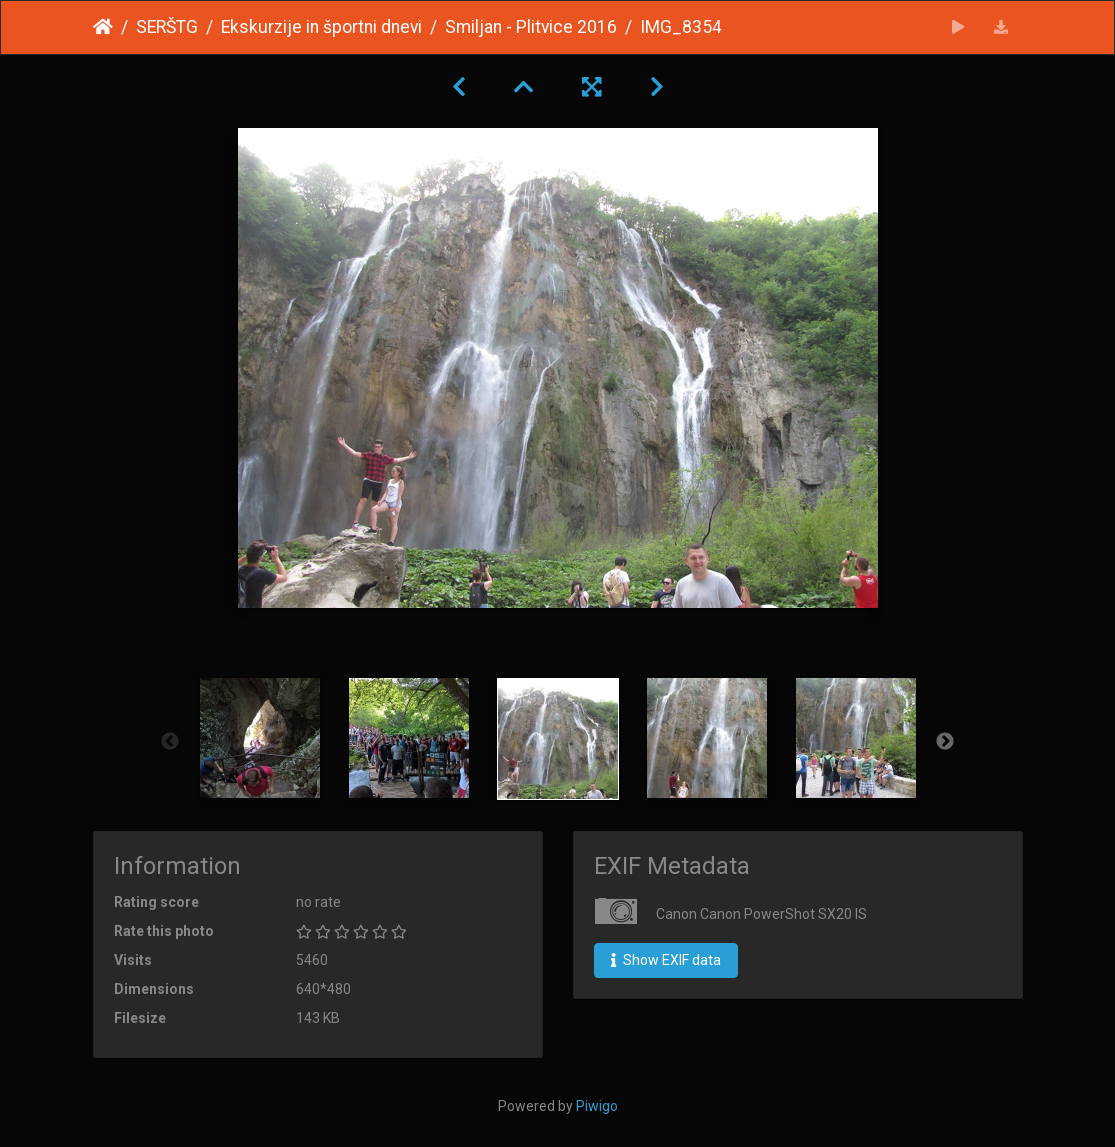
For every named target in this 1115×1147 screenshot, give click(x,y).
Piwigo (597, 1106)
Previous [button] (170, 742)
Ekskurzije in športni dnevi (321, 27)
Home (103, 27)
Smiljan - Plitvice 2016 (531, 27)
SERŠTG (167, 27)
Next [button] (945, 742)
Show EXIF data (666, 960)
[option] (259, 738)
